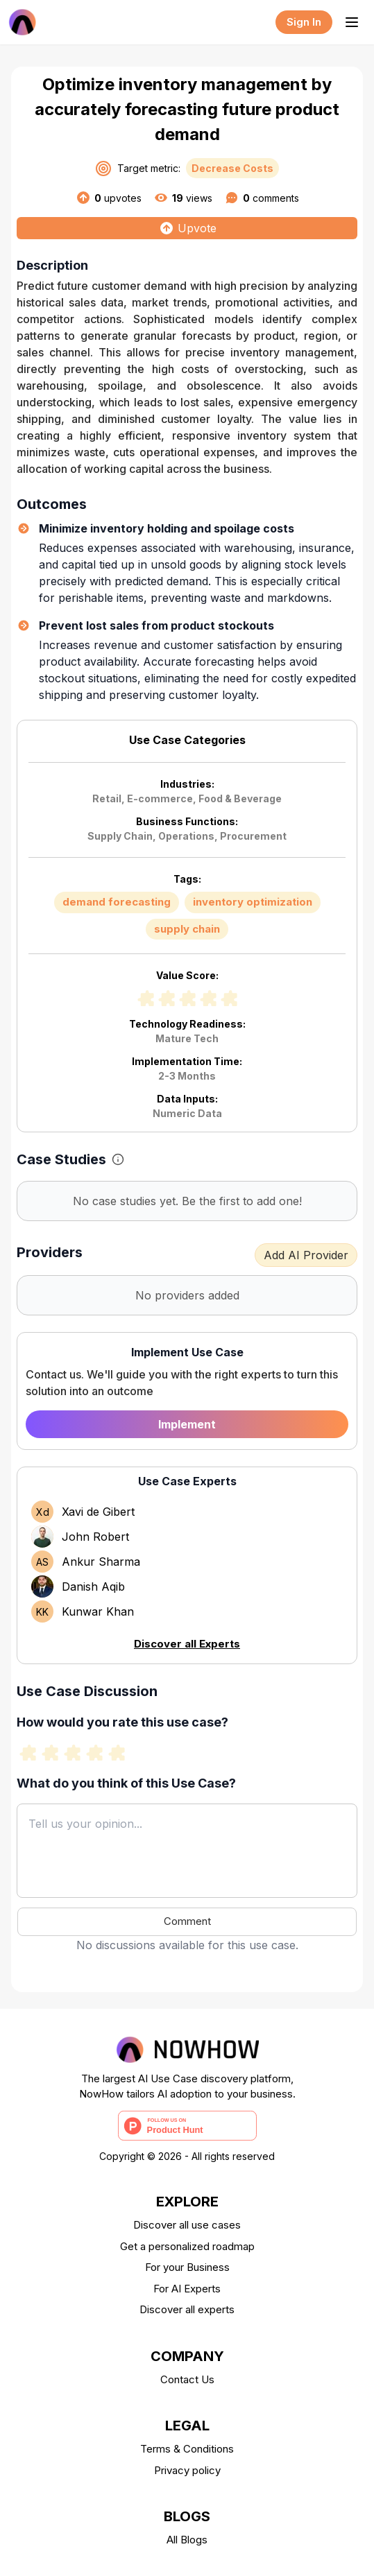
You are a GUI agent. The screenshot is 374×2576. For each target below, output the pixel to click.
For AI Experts (187, 2288)
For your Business (187, 2267)
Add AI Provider (306, 1255)
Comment (187, 1921)
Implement (187, 1424)
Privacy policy (187, 2470)
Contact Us (187, 2379)
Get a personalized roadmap (187, 2246)
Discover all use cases (187, 2224)
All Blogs (187, 2539)
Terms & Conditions (187, 2448)
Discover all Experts (187, 1643)
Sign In (304, 21)
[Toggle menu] (352, 22)
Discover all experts (187, 2309)
